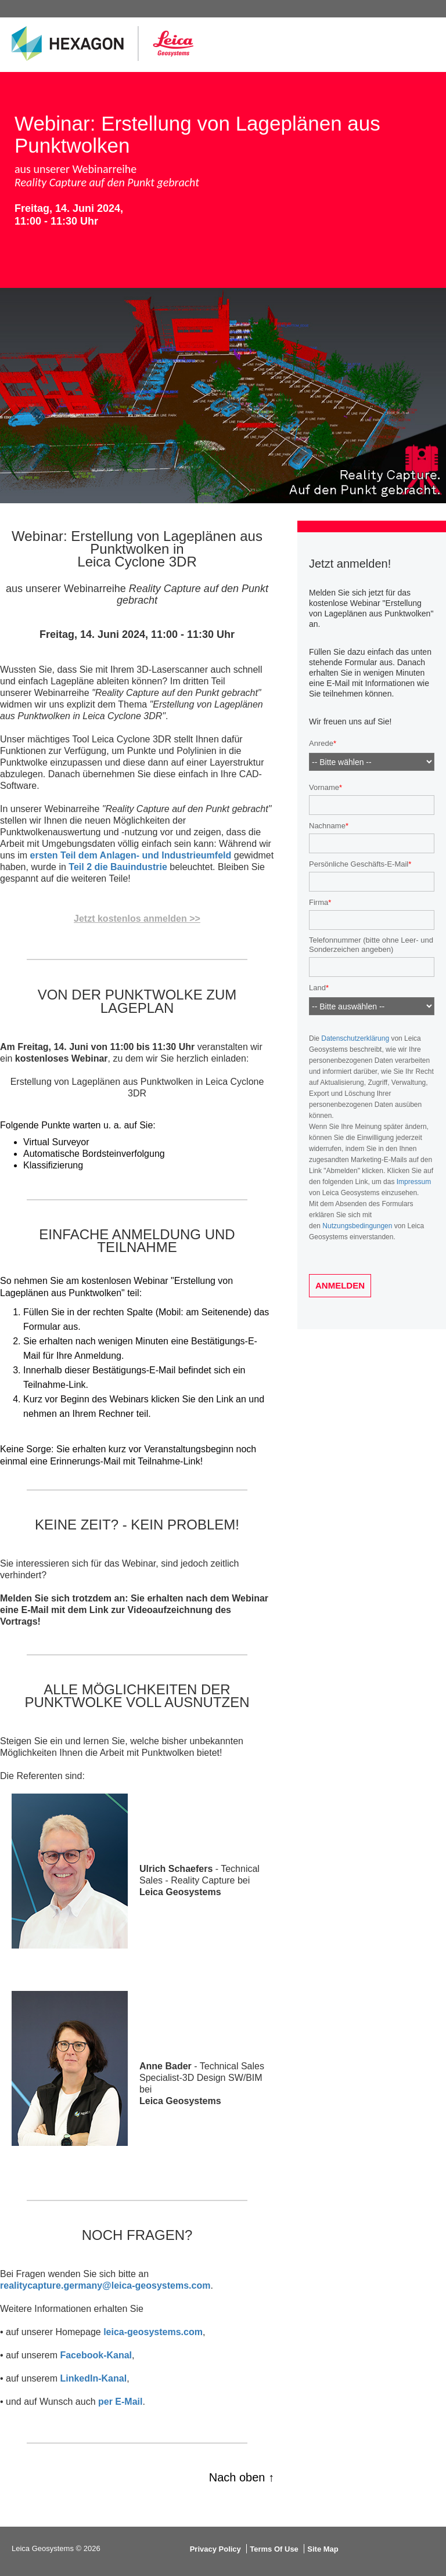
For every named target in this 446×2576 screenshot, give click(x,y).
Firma (318, 902)
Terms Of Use (274, 2549)
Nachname (327, 825)
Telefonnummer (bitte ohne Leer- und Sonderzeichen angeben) (371, 945)
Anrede (321, 743)
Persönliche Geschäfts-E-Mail (358, 864)
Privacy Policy (215, 2549)
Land (317, 987)
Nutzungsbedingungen (357, 1226)
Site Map (322, 2549)
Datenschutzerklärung (355, 1038)
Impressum (414, 1182)
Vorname (324, 787)
